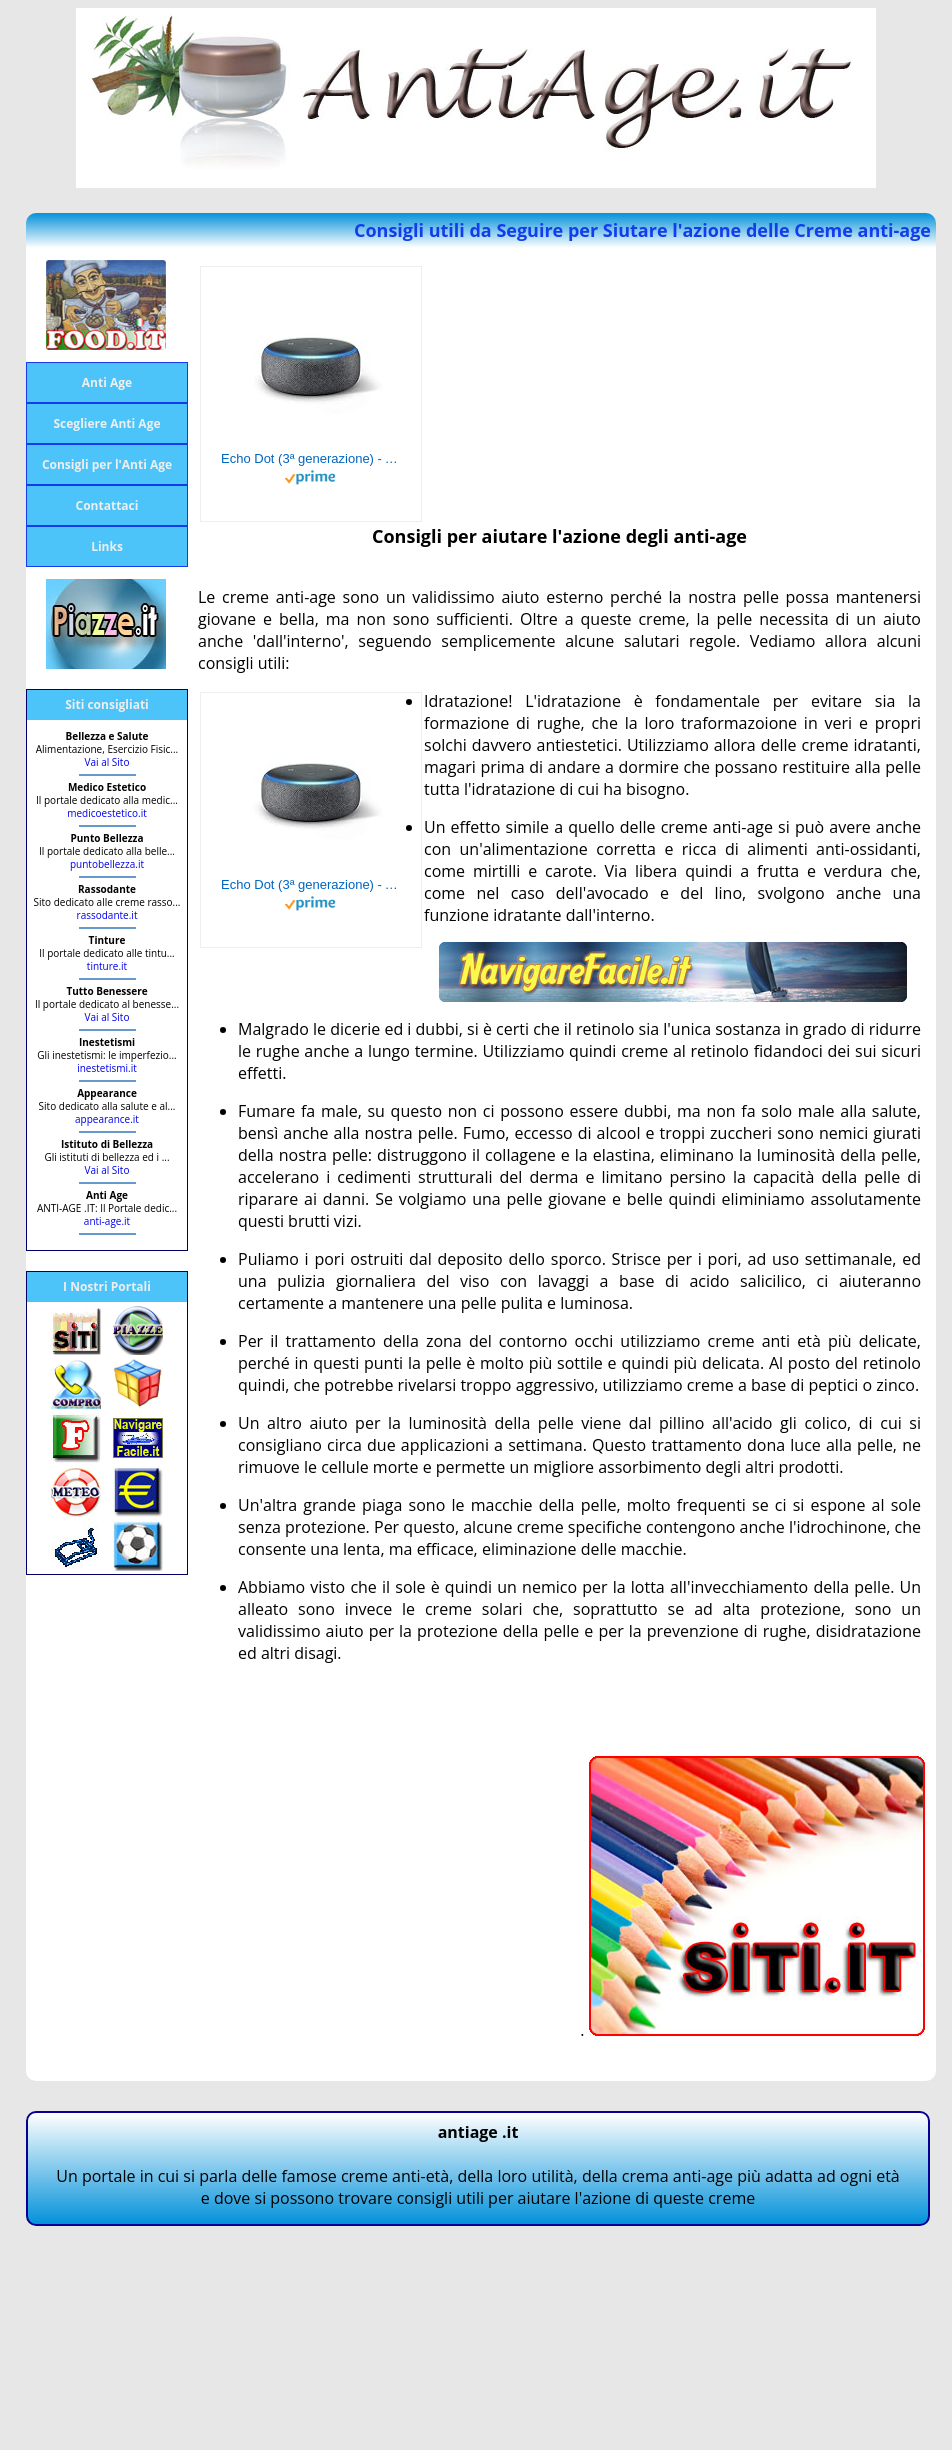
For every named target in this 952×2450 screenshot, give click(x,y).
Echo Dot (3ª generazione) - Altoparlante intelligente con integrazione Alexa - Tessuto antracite (311, 458)
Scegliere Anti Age (106, 423)
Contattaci (107, 505)
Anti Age (107, 382)
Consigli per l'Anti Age (107, 464)
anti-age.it (107, 1221)
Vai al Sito (107, 762)
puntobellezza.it (107, 864)
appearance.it (107, 1119)
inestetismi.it (107, 1068)
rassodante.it (107, 915)
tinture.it (107, 966)
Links (107, 546)
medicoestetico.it (107, 813)
